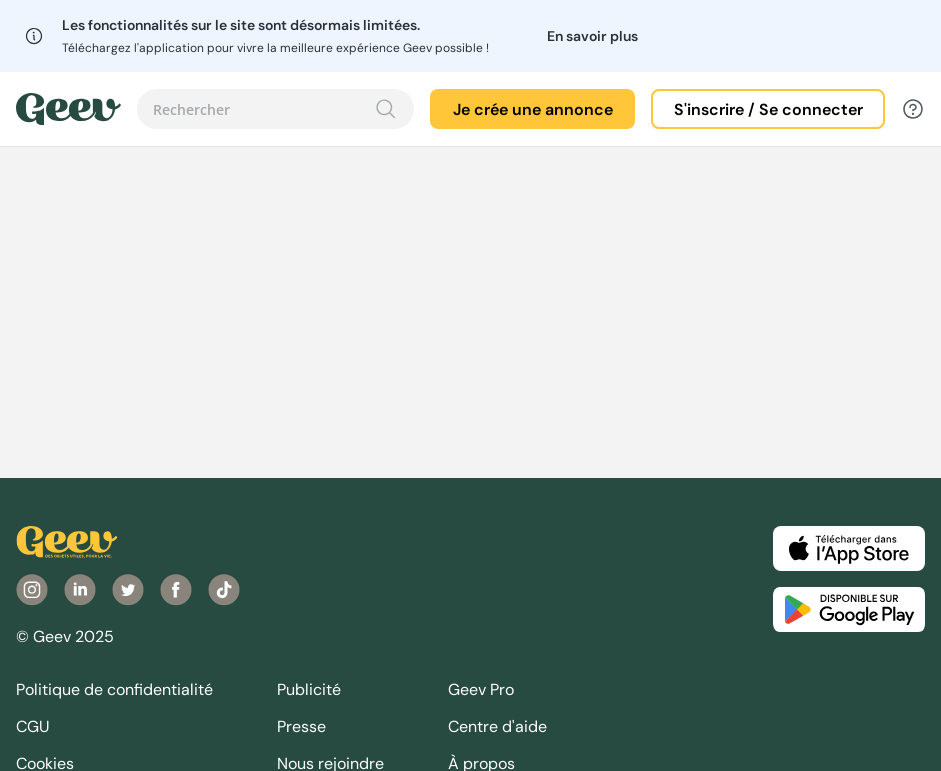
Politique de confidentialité (114, 689)
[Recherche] (386, 109)
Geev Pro (481, 689)
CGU (33, 726)
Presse (301, 726)
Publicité (309, 689)
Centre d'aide (497, 726)
